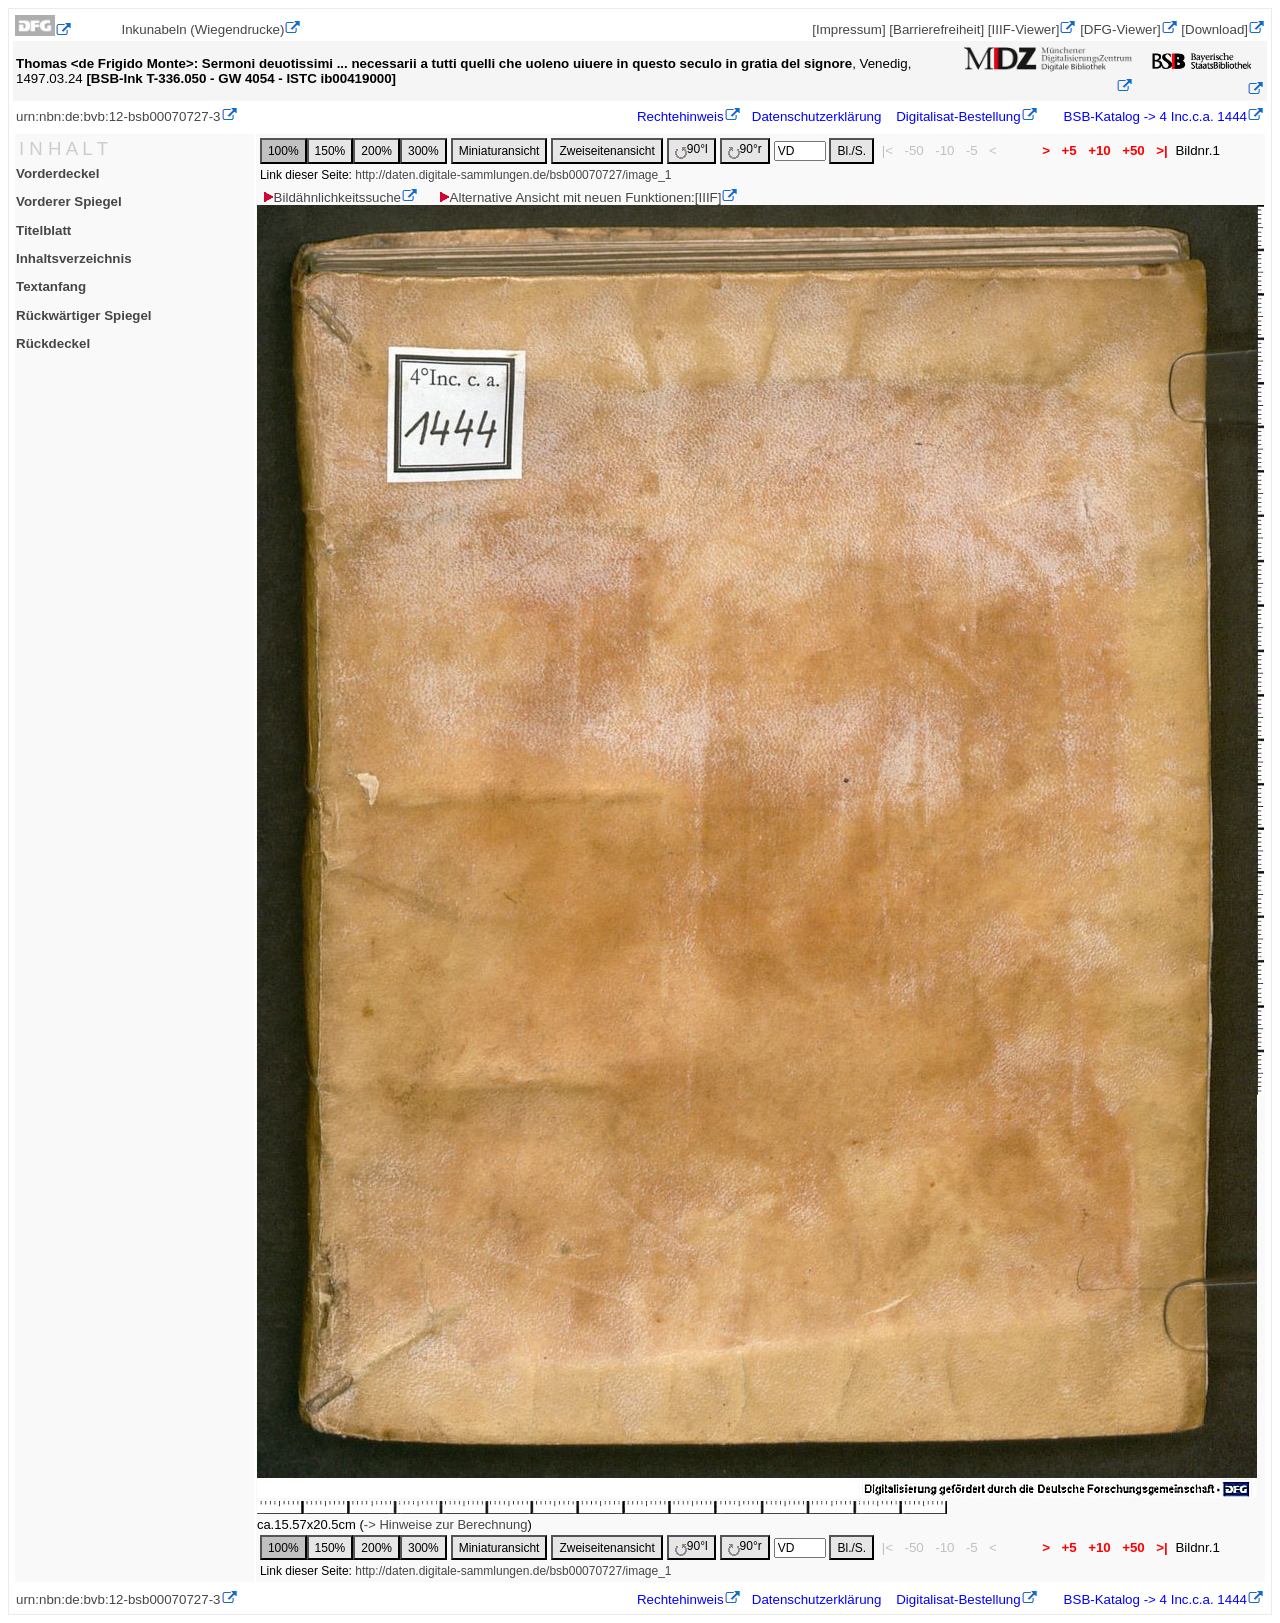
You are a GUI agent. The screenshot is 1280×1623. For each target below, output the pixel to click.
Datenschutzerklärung (817, 116)
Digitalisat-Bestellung (958, 116)
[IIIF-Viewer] (1024, 29)
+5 (1069, 150)
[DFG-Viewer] (1120, 29)
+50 (1133, 150)
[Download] (1214, 29)
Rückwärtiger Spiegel (84, 315)
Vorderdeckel (57, 173)
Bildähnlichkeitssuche (331, 197)
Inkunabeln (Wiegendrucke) (202, 29)
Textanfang (51, 286)
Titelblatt (43, 230)
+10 (1099, 150)
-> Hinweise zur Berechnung (446, 1524)
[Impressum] (848, 29)
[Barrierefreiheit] (936, 29)
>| (1161, 150)
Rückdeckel (53, 343)
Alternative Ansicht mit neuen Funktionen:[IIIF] (579, 197)
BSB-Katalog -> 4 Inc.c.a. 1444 (1153, 116)
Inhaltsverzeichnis (74, 258)
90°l (691, 150)
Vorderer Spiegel (69, 201)
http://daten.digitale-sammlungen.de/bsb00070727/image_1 (513, 175)
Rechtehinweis (680, 116)
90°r (745, 150)
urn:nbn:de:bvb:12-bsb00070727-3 (118, 116)
